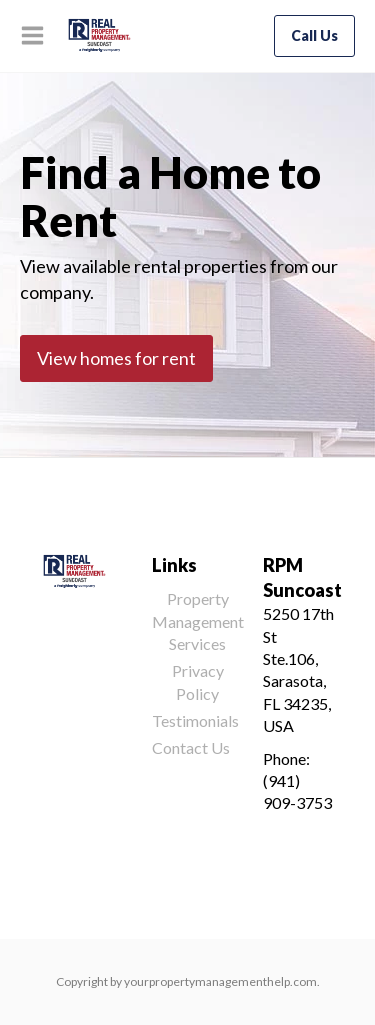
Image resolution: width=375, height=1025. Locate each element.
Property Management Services (198, 621)
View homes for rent (116, 358)
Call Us (314, 35)
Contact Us (191, 747)
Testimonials (195, 720)
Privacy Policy (198, 681)
